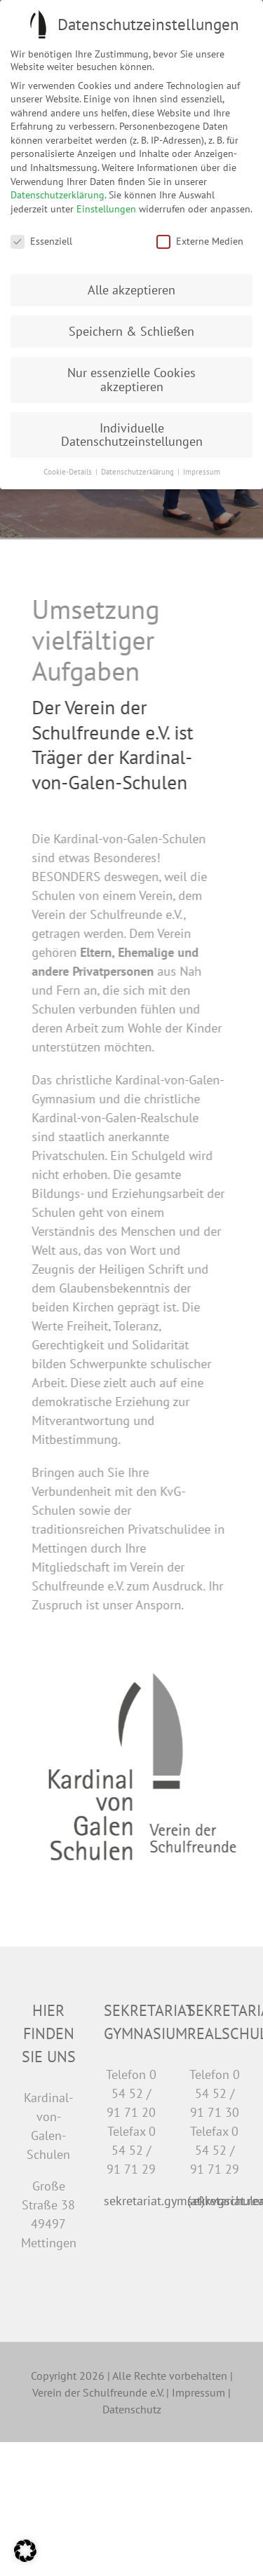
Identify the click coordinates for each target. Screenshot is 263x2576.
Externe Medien (199, 241)
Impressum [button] (201, 472)
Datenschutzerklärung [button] (138, 472)
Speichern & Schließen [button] (131, 331)
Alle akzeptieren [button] (131, 290)
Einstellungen (106, 209)
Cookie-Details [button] (68, 472)
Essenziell (41, 241)
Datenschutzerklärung (57, 195)
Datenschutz (131, 2409)
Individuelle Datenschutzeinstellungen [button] (132, 435)
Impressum (198, 2392)
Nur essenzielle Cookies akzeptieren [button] (131, 379)
